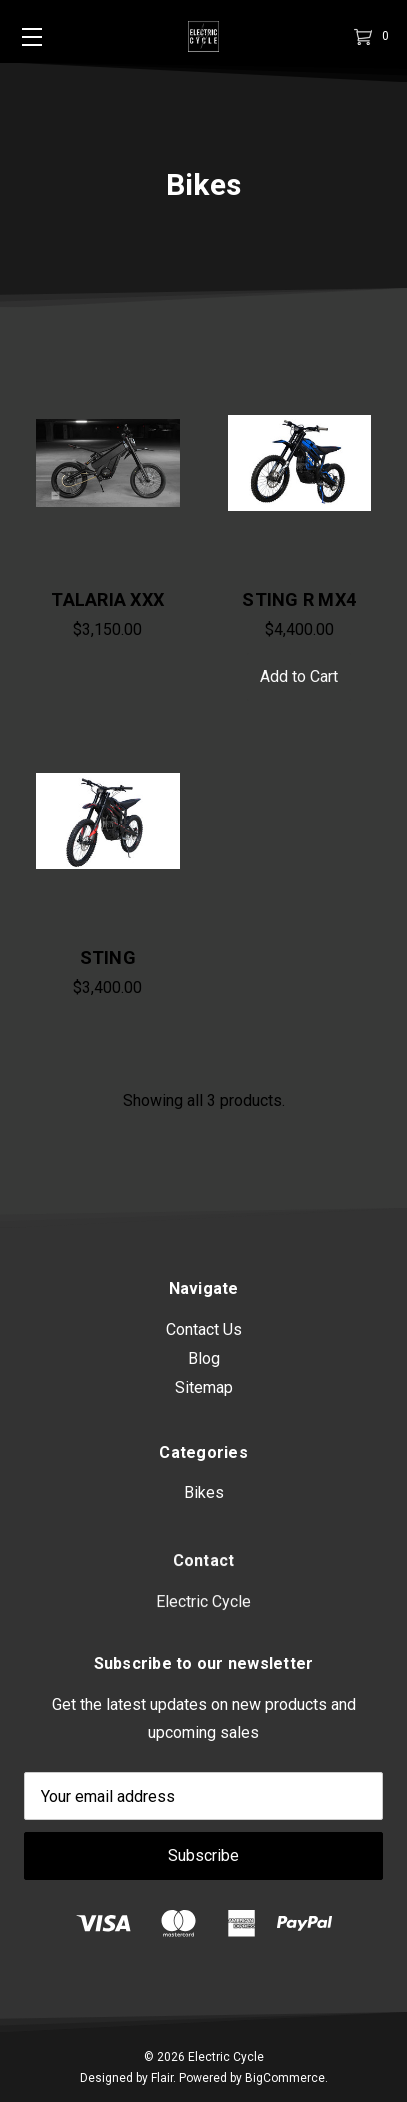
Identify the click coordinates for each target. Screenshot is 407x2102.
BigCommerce (285, 2078)
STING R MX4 (299, 599)
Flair (162, 2078)
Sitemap (204, 1420)
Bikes (204, 1588)
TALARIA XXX (107, 599)
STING (108, 962)
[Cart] (361, 36)
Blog (204, 1391)
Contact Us (204, 1362)
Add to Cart (299, 676)
